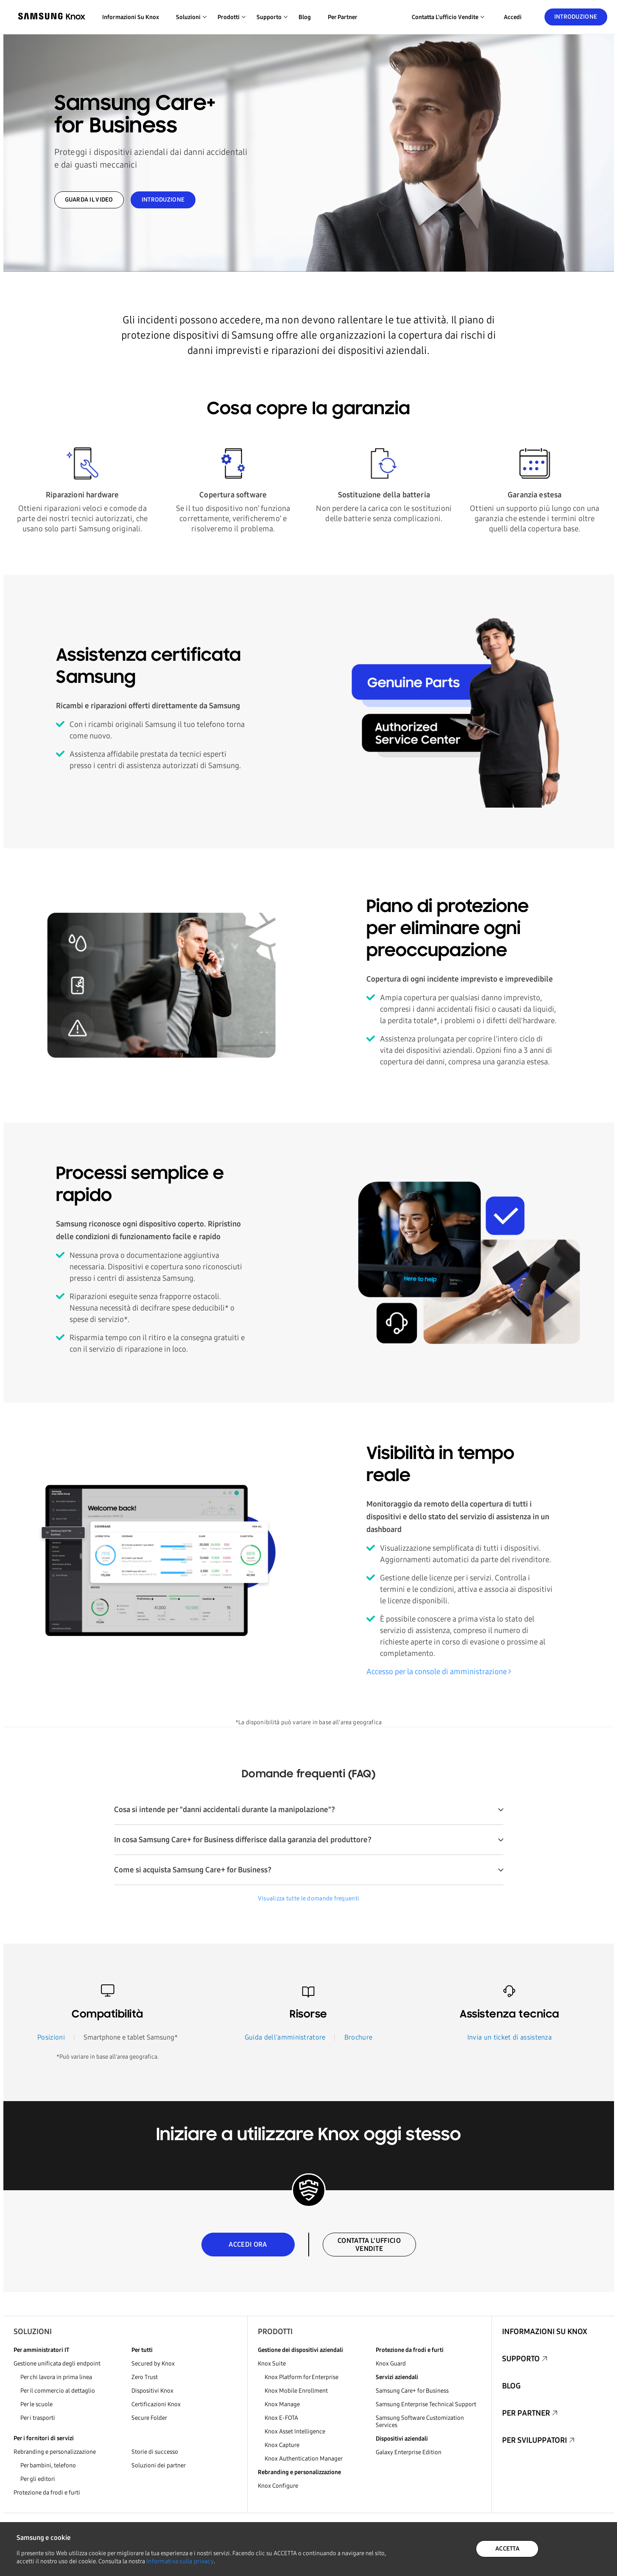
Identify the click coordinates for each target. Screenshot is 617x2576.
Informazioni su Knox (130, 17)
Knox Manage (282, 2404)
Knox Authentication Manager (304, 2458)
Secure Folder (149, 2418)
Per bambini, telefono (48, 2465)
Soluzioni (33, 2331)
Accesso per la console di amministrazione (436, 1671)
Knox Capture (282, 2445)
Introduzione (575, 16)
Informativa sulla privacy (180, 2561)
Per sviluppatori (534, 2440)
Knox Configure (278, 2485)
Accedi (513, 17)
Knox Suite (272, 2363)
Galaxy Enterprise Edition (408, 2452)
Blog (305, 17)
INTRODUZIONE (163, 199)
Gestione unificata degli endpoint (57, 2363)
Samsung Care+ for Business (412, 2390)
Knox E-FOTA (281, 2418)
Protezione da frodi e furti (47, 2492)
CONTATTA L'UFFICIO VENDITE (369, 2244)
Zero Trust (144, 2377)
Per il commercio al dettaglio (57, 2390)
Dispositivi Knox (152, 2390)
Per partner (342, 17)
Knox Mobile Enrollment (296, 2390)
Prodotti (275, 2331)
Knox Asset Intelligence (295, 2431)
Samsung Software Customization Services (420, 2421)
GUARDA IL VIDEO (89, 199)
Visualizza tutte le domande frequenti (308, 1898)
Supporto (521, 2358)
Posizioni (51, 2037)
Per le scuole (36, 2404)
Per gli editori (37, 2479)
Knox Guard (391, 2363)
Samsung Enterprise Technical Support (426, 2404)
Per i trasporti (37, 2418)
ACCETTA (507, 2548)
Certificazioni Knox (156, 2404)
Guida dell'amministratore (285, 2037)
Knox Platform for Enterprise (301, 2377)
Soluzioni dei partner (158, 2465)
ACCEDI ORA (248, 2244)
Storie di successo (154, 2451)
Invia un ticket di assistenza (509, 2037)
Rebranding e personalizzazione (55, 2451)
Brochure (358, 2037)
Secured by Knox (153, 2363)
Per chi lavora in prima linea (56, 2377)
